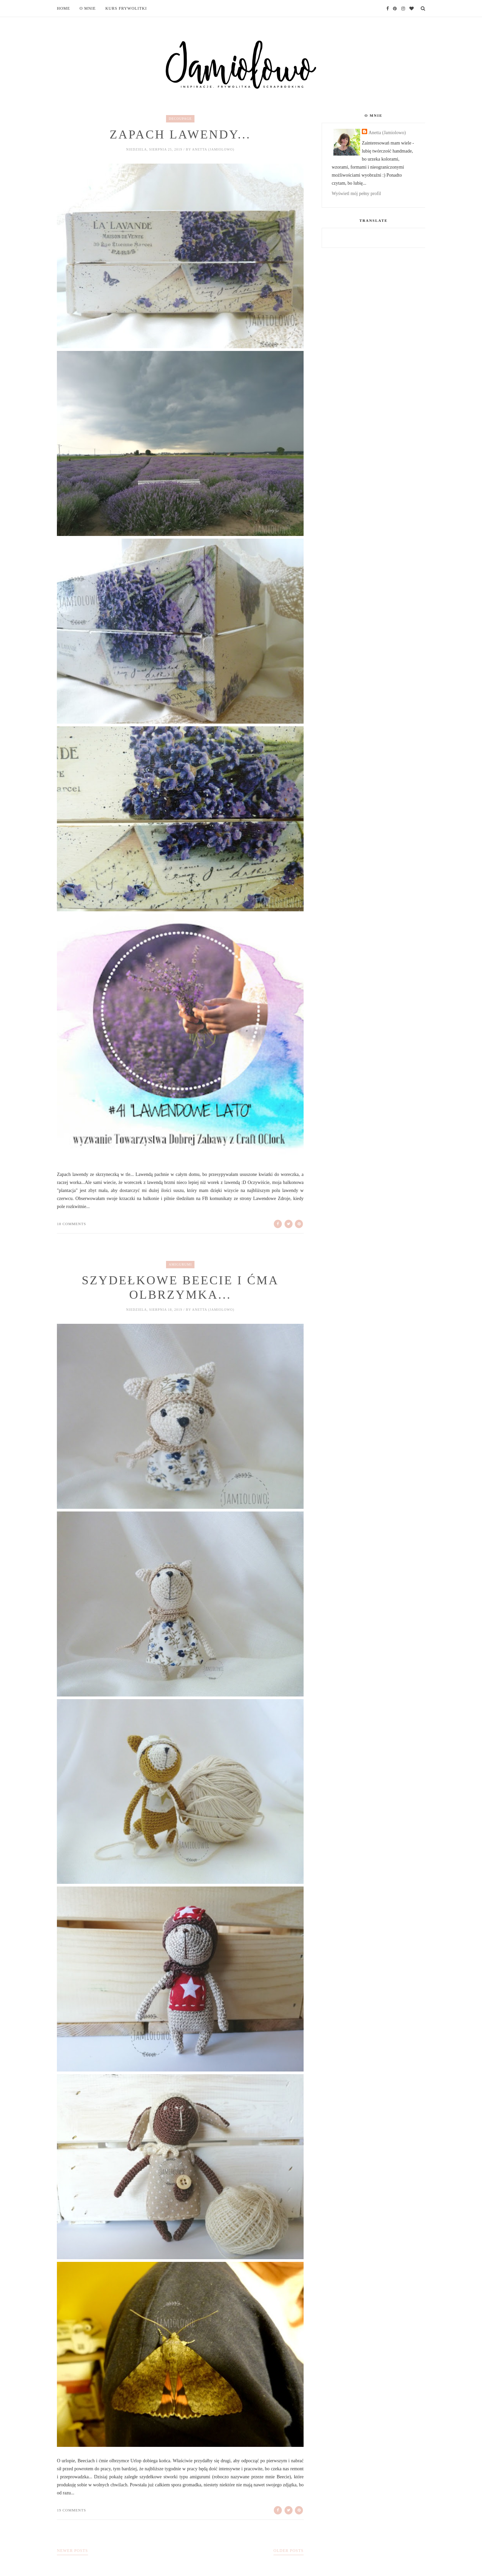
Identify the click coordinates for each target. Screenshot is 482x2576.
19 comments (71, 2511)
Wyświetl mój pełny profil (356, 193)
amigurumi (180, 1264)
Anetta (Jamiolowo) (387, 132)
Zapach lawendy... (180, 135)
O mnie (88, 8)
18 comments (71, 1224)
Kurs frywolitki (126, 8)
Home (63, 8)
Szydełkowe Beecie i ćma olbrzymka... (180, 1288)
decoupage (180, 118)
